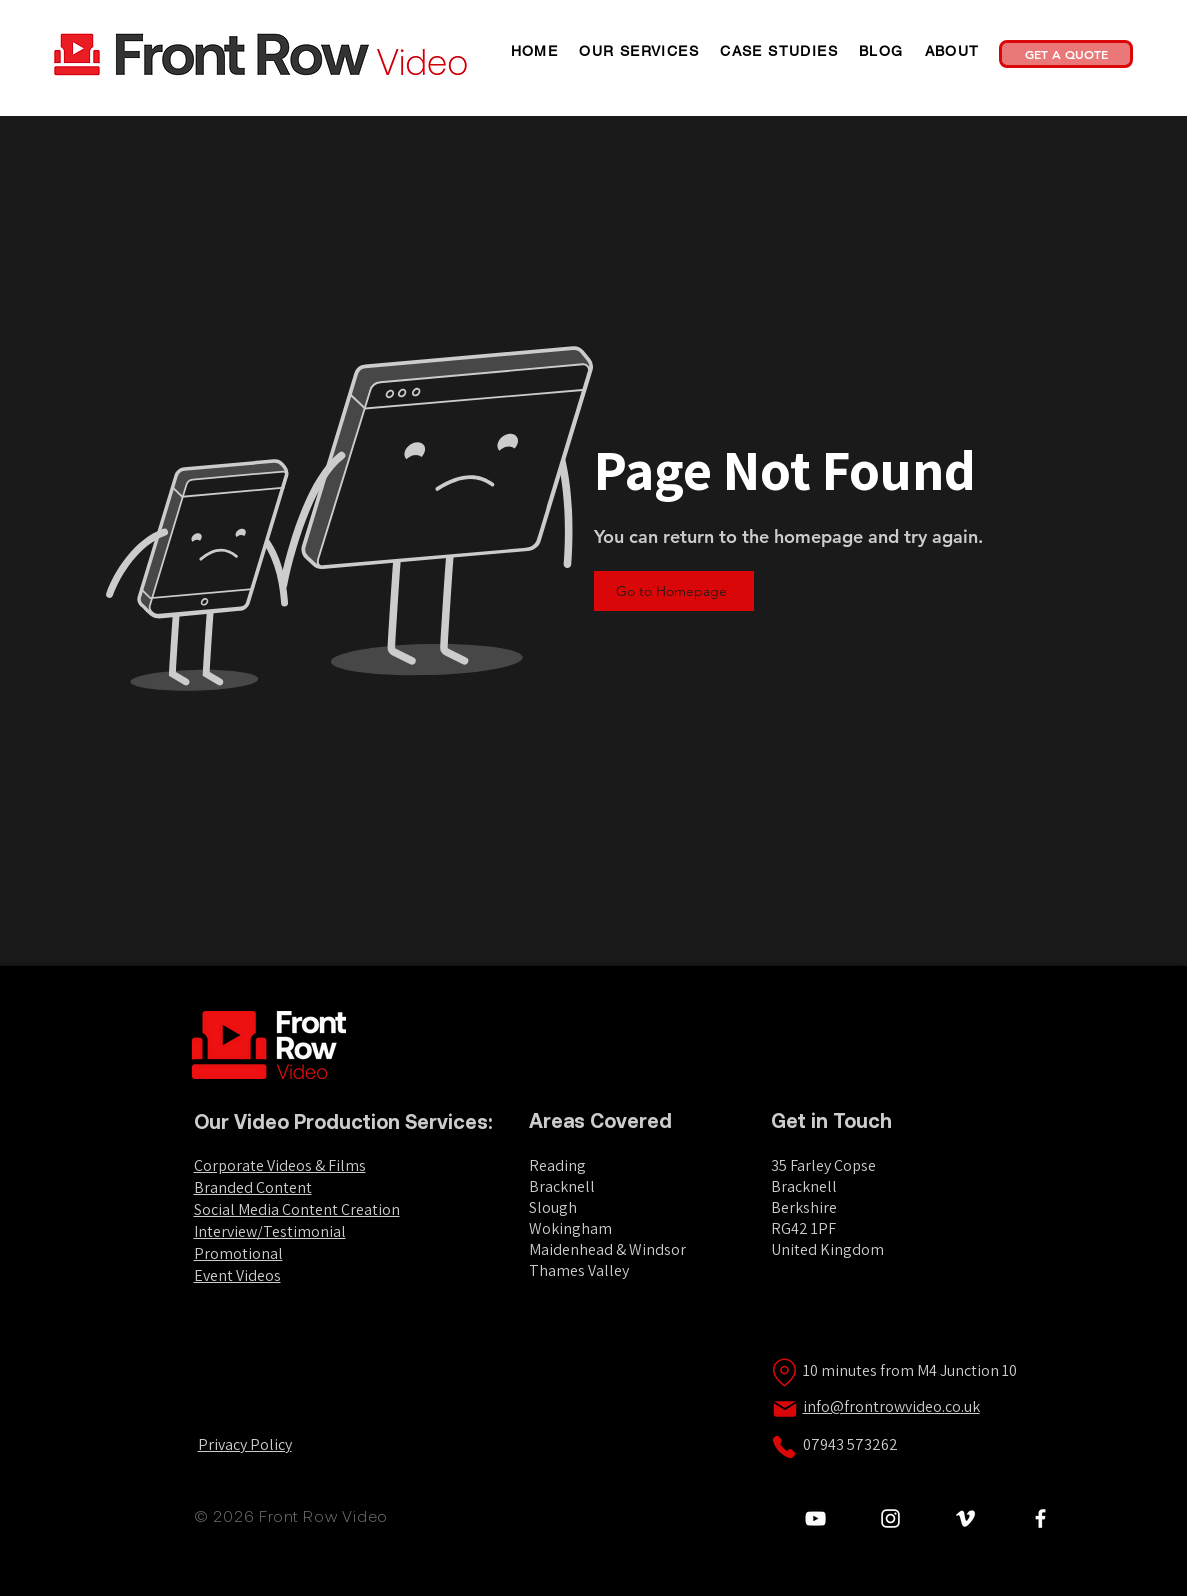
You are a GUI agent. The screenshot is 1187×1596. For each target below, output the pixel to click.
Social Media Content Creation (297, 1209)
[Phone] (784, 1447)
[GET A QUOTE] (1066, 54)
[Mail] (785, 1409)
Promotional (238, 1253)
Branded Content (253, 1187)
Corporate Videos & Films (280, 1165)
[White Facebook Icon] (1040, 1518)
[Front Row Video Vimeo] (965, 1518)
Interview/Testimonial (270, 1231)
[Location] (784, 1372)
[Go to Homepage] (674, 591)
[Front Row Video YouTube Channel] (815, 1518)
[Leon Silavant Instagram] (890, 1518)
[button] (639, 51)
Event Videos (237, 1275)
